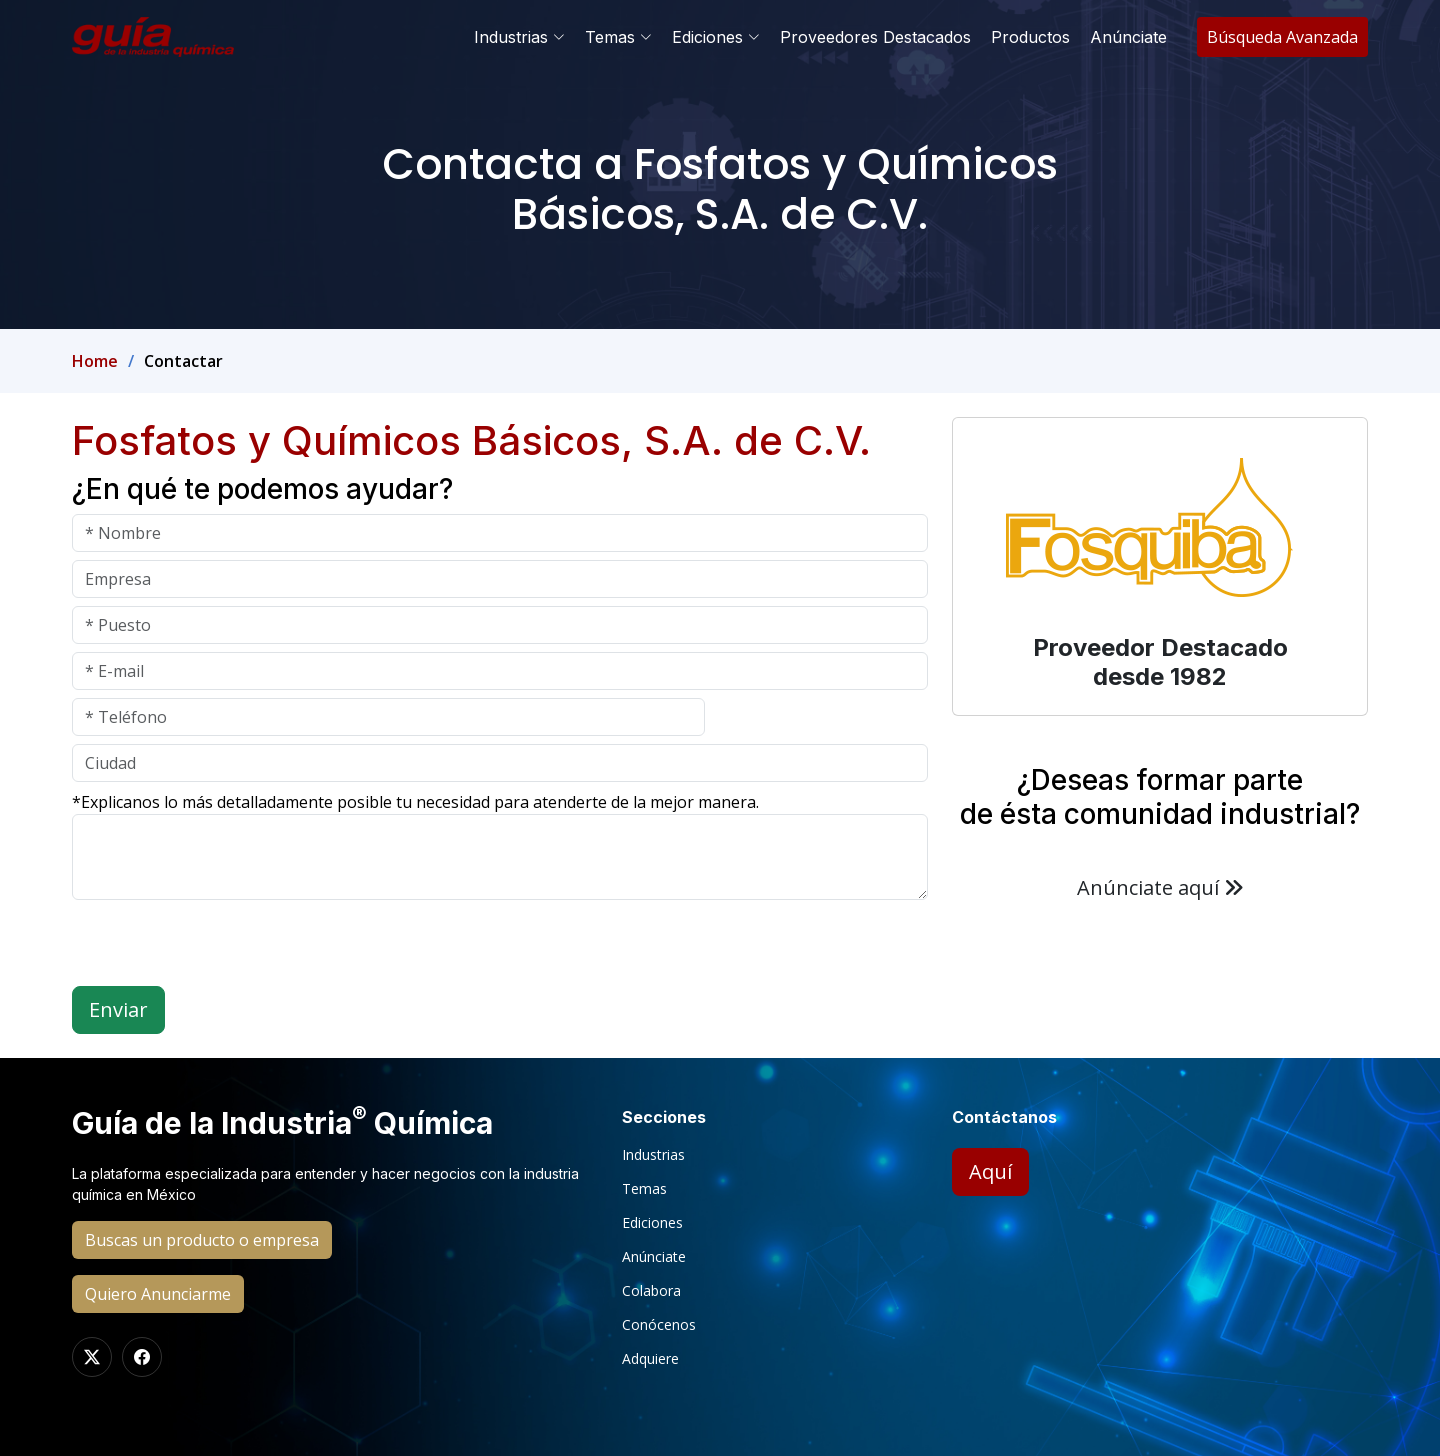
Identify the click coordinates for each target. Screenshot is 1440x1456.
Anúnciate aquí (1160, 887)
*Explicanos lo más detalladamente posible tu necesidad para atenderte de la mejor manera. (415, 802)
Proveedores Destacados (875, 37)
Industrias (653, 1155)
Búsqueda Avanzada (1282, 37)
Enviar (118, 1009)
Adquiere (650, 1359)
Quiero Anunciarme (158, 1294)
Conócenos (659, 1325)
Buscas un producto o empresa (202, 1240)
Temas (644, 1189)
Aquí (990, 1171)
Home (95, 361)
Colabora (651, 1291)
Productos (1030, 37)
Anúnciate (1128, 37)
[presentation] (224, 947)
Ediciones (652, 1223)
